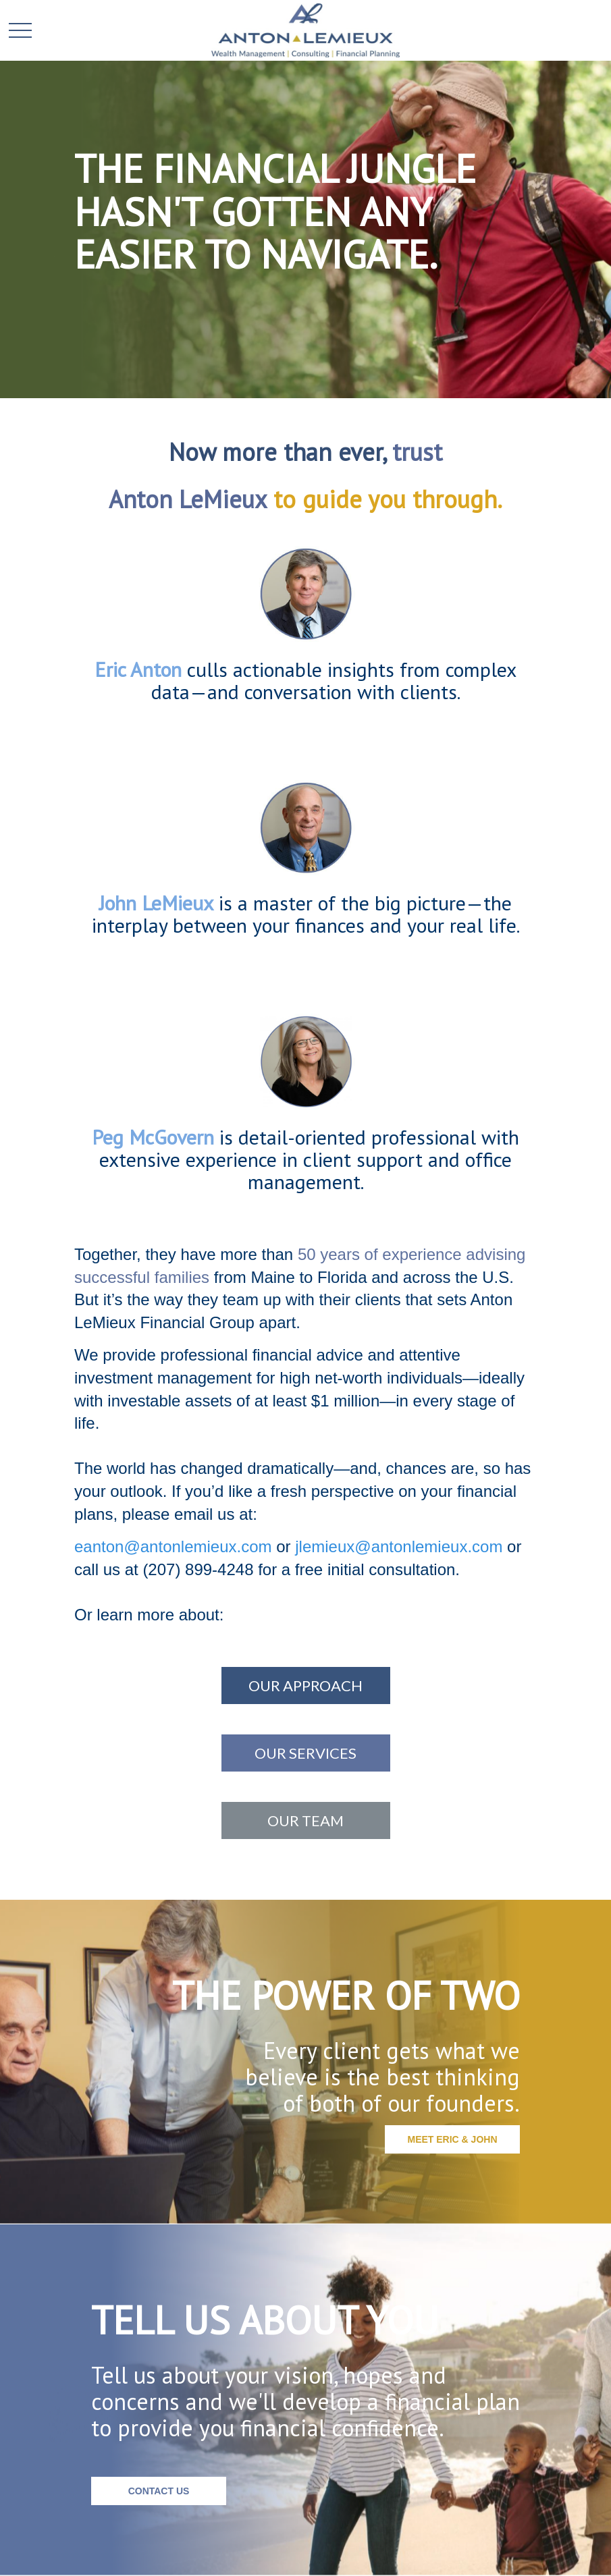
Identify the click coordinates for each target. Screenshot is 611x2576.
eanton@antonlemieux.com (173, 1546)
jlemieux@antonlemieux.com (398, 1546)
